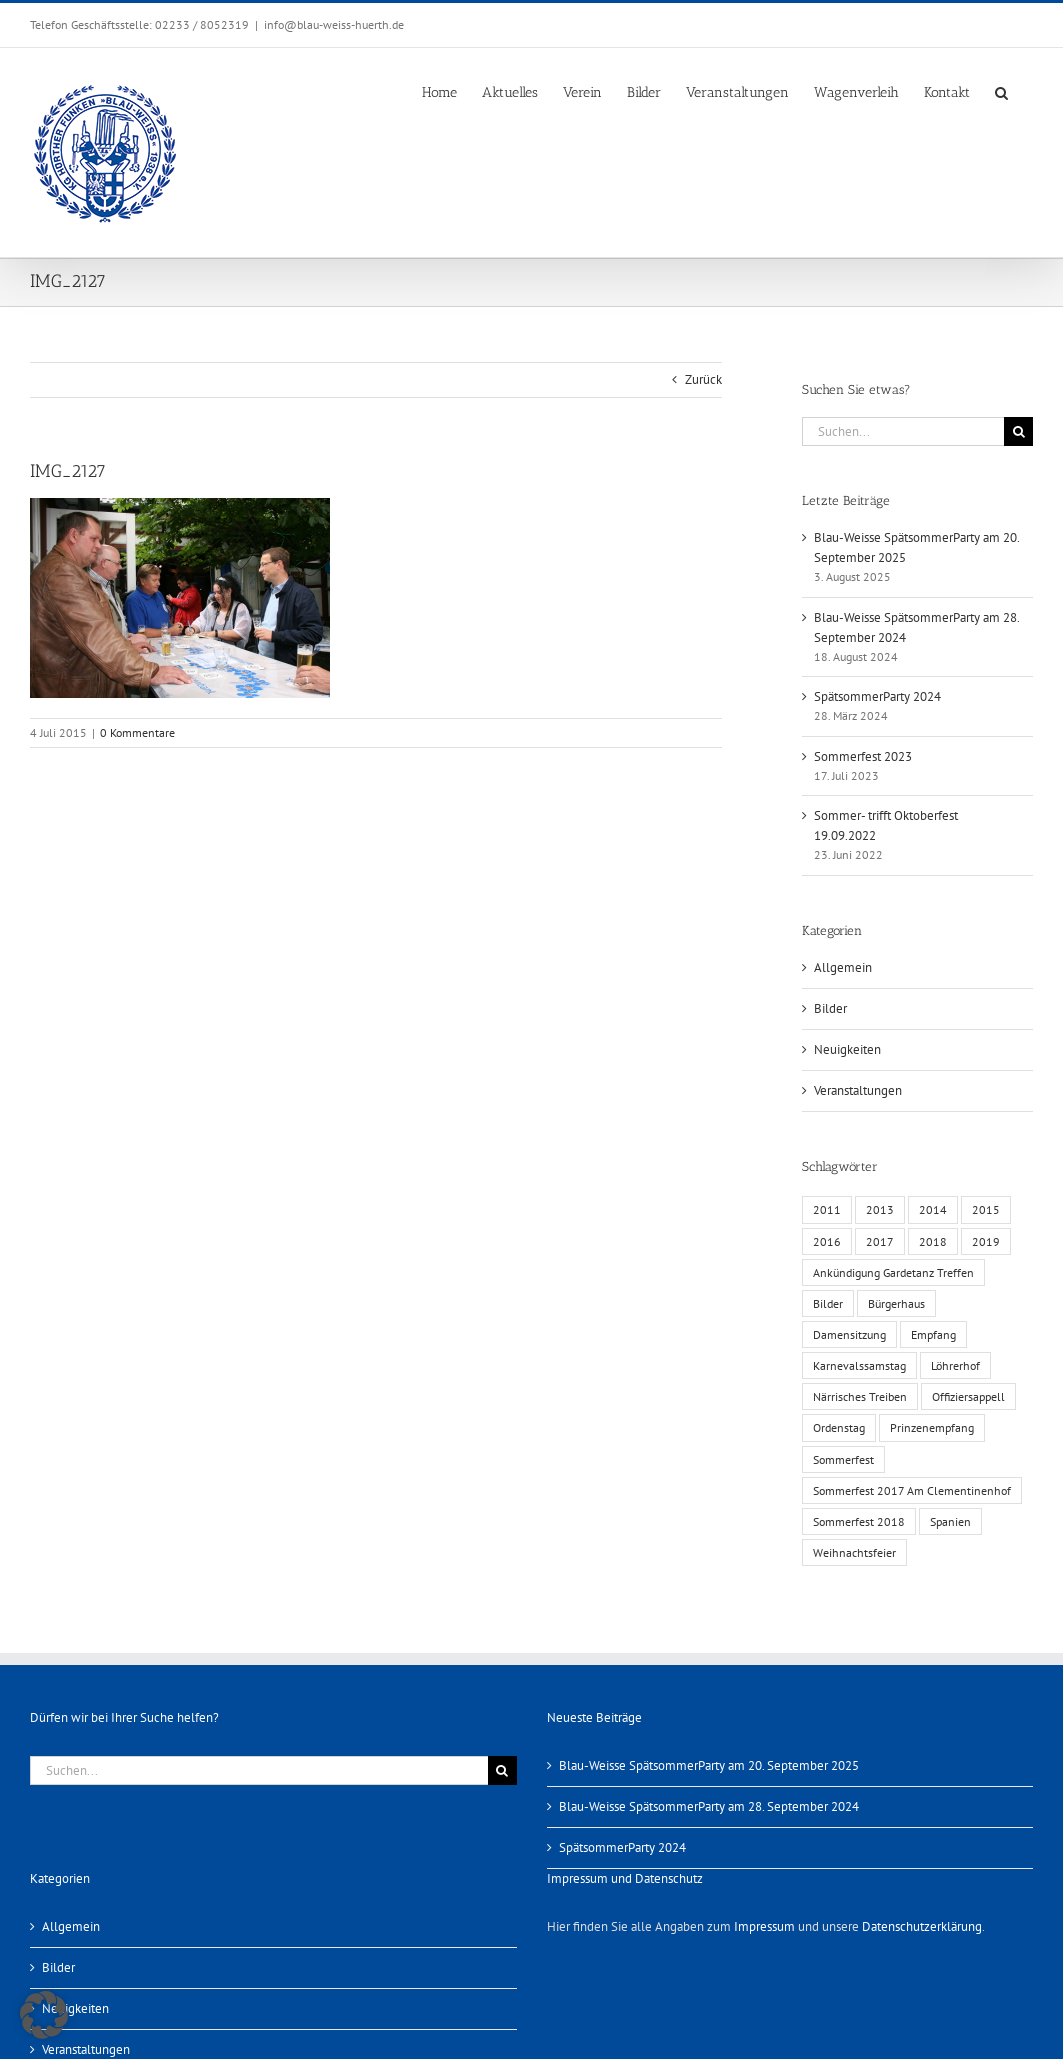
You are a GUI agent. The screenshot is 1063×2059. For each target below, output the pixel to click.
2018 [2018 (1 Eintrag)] (933, 1241)
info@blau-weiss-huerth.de (334, 24)
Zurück (703, 379)
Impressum (764, 1926)
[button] (1001, 91)
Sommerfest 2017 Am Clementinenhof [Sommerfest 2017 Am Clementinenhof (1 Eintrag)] (912, 1490)
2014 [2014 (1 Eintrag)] (933, 1209)
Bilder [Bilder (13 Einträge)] (828, 1303)
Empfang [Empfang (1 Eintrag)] (933, 1334)
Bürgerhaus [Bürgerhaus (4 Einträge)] (896, 1303)
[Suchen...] (903, 431)
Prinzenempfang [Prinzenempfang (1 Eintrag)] (932, 1427)
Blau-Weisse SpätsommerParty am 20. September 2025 (709, 1765)
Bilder (830, 1008)
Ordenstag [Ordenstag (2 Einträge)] (839, 1427)
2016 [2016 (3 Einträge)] (827, 1241)
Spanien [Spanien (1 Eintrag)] (950, 1521)
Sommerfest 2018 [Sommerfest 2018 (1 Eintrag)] (859, 1521)
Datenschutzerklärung (922, 1926)
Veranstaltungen (858, 1090)
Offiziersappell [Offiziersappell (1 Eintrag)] (968, 1396)
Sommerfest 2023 (863, 756)
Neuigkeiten (847, 1049)
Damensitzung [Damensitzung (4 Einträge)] (849, 1334)
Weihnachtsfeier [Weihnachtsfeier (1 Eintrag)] (854, 1552)
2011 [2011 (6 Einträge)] (827, 1209)
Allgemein (843, 967)
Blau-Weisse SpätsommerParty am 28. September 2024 (709, 1806)
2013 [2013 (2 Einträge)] (880, 1209)
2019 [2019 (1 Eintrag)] (986, 1241)
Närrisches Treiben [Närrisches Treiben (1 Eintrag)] (860, 1396)
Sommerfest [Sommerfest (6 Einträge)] (843, 1459)
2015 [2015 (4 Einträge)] (986, 1209)
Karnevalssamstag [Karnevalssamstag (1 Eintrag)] (859, 1365)
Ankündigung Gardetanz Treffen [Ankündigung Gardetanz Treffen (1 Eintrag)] (893, 1272)
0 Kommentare (137, 732)
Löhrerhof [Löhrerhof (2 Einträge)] (955, 1365)
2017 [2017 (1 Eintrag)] (880, 1241)
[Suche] (1018, 431)
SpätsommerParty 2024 (877, 696)
